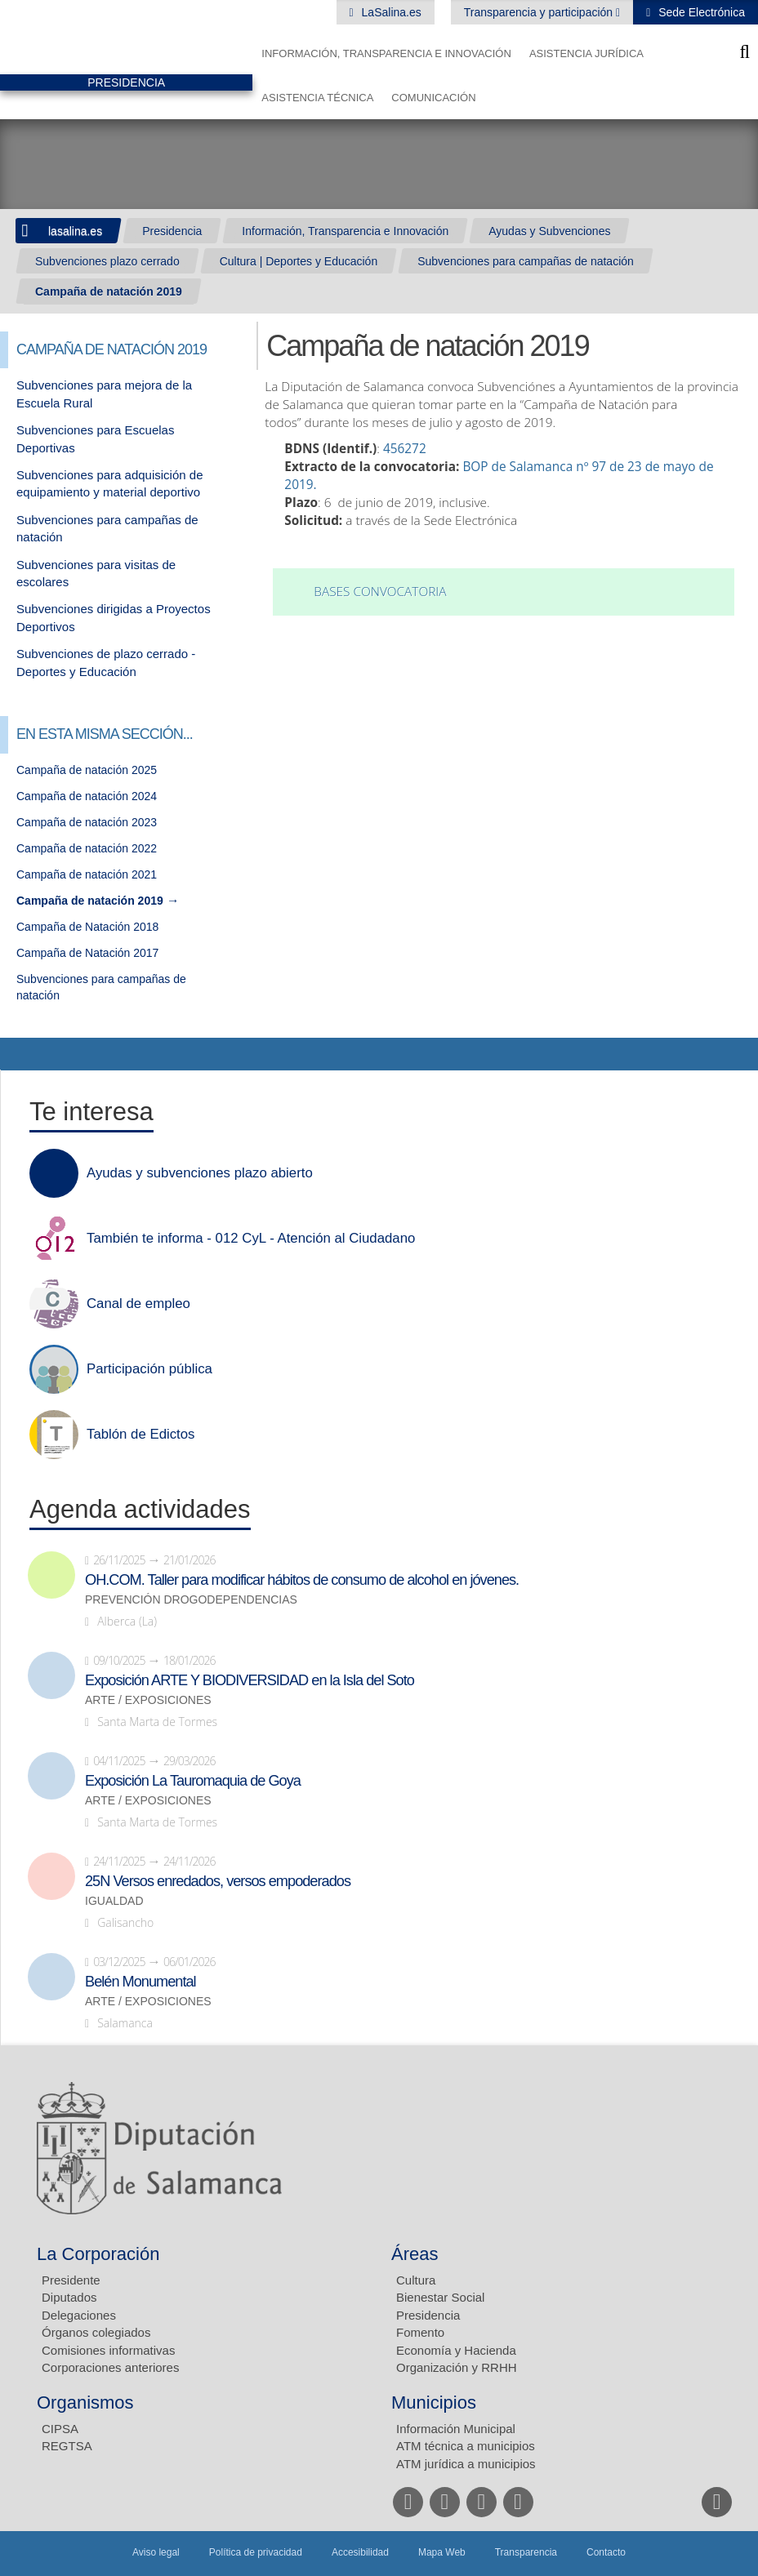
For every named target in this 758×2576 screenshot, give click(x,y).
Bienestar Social (440, 2297)
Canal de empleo (138, 1304)
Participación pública (149, 1369)
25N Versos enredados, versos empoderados (217, 1881)
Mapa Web (442, 2552)
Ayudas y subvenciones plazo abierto (200, 1173)
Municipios (433, 2402)
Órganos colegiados (96, 2332)
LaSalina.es (390, 12)
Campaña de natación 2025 (86, 769)
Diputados (69, 2297)
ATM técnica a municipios (465, 2446)
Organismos (85, 2402)
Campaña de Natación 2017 (87, 952)
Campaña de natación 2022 (86, 848)
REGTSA (67, 2446)
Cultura (415, 2280)
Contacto (606, 2552)
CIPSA (60, 2429)
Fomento (420, 2332)
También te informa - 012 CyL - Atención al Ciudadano (251, 1238)
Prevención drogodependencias (191, 1600)
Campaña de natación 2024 (86, 796)
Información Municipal (455, 2429)
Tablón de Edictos (140, 1434)
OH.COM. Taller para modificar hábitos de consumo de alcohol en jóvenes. (302, 1580)
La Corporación (98, 2254)
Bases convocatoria (380, 591)
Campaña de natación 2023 (86, 822)
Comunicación (433, 97)
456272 (405, 448)
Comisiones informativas (108, 2350)
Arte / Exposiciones (148, 1700)
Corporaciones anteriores (110, 2367)
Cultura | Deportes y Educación (299, 261)
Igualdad (114, 1901)
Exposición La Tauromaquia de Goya (193, 1781)
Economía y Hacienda (456, 2350)
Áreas (414, 2254)
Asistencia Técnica (317, 97)
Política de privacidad (255, 2552)
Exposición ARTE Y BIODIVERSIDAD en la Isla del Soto (249, 1680)
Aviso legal (156, 2552)
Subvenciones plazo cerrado (107, 261)
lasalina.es (75, 231)
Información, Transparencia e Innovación (386, 53)
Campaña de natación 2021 (86, 874)
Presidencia (172, 231)
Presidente (71, 2280)
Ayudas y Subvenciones (549, 231)
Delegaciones (79, 2315)
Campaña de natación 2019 (108, 291)
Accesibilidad (360, 2552)
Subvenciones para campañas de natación (525, 261)
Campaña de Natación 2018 (87, 926)
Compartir (20, 1054)
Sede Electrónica (700, 12)
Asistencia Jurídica (586, 53)
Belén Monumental (140, 1981)
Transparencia (526, 2552)
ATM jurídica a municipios (466, 2464)
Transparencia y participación (540, 12)
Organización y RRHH (456, 2367)
